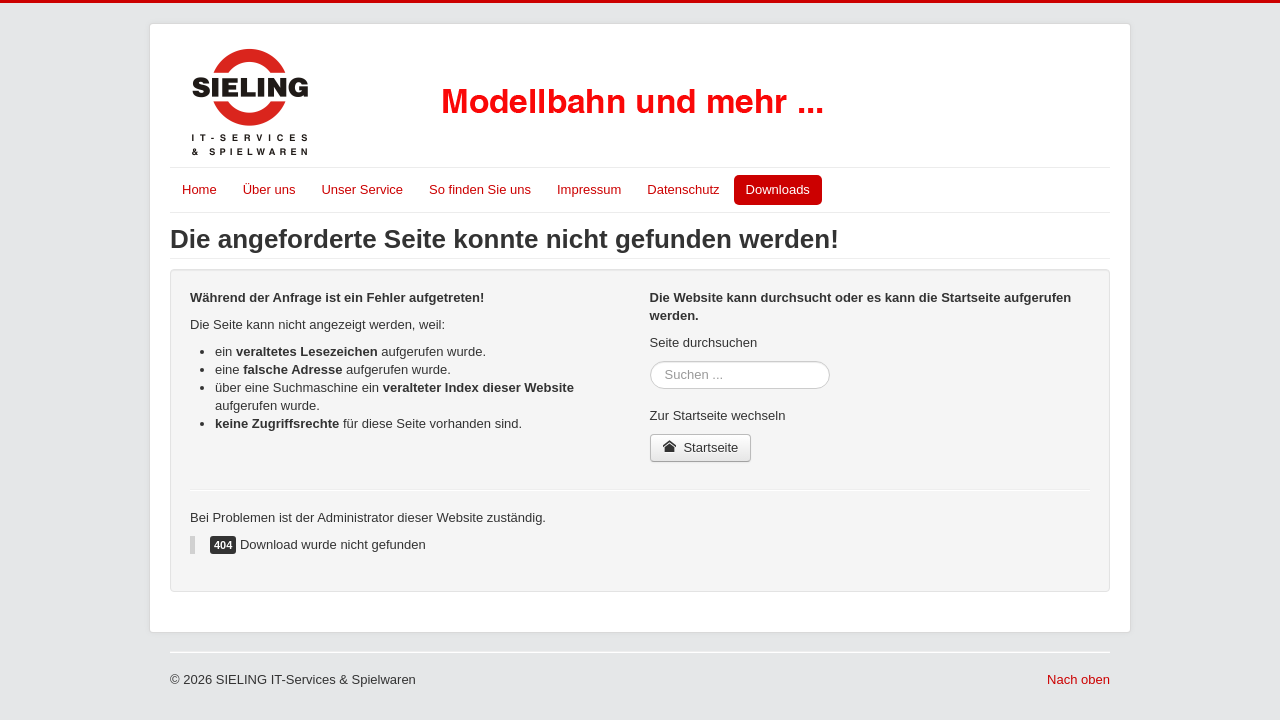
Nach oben (1078, 679)
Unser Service (362, 189)
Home (199, 189)
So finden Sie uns (480, 189)
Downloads (778, 189)
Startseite (701, 447)
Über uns (269, 189)
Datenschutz (683, 189)
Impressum (589, 189)
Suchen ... (650, 361)
